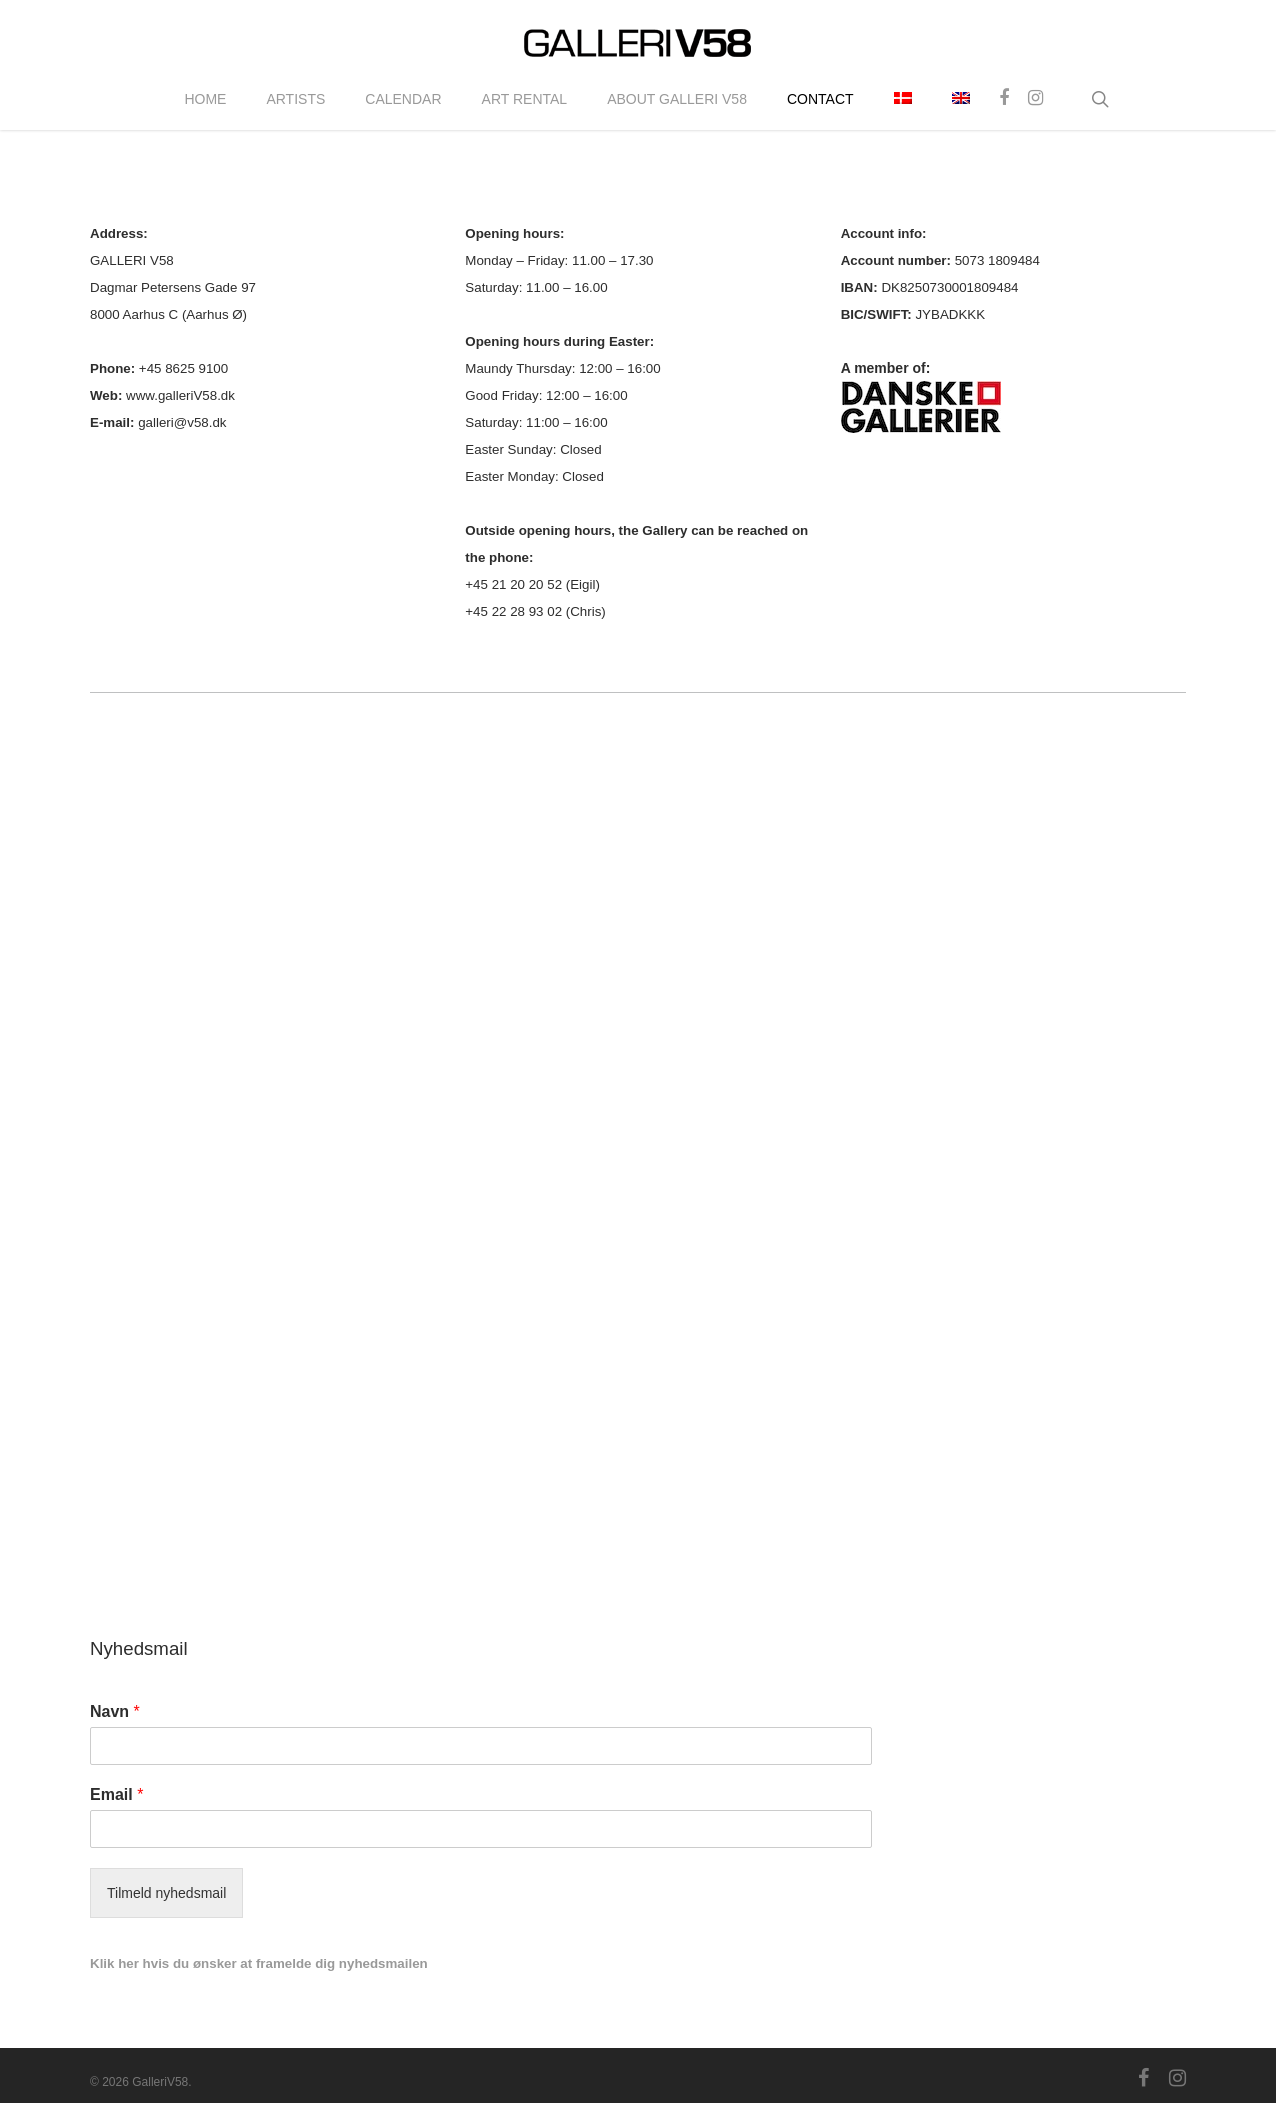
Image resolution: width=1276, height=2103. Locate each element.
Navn (115, 1711)
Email (116, 1794)
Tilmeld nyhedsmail (166, 1893)
